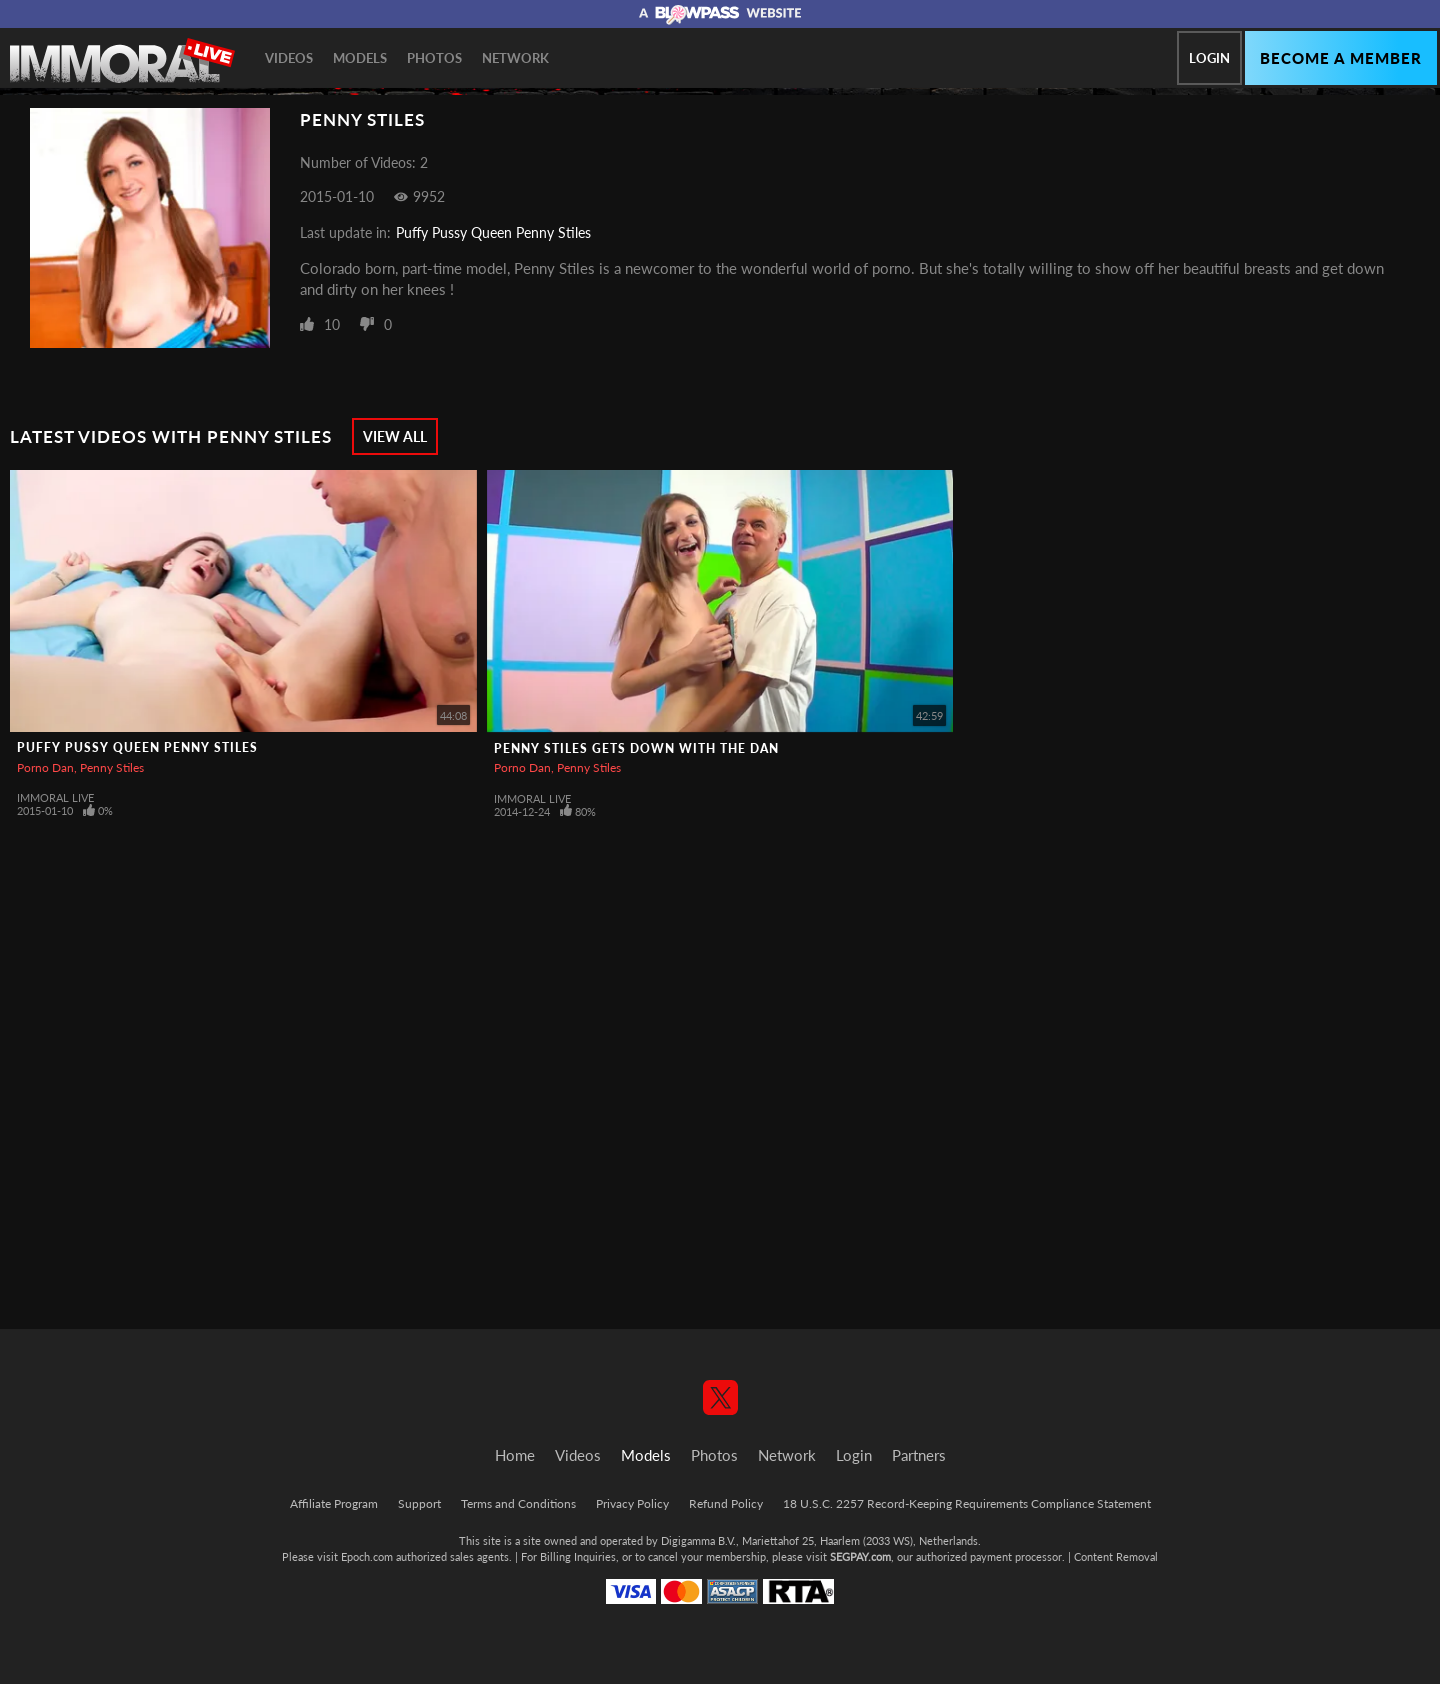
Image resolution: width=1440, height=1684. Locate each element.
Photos (434, 58)
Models (360, 58)
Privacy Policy (632, 1503)
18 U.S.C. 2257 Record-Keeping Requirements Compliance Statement (967, 1503)
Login (1209, 58)
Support (419, 1503)
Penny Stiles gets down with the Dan (636, 748)
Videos (289, 58)
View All (395, 436)
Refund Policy (726, 1503)
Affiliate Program (334, 1503)
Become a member (1341, 58)
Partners (919, 1455)
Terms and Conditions (518, 1503)
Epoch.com (367, 1556)
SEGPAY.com (860, 1556)
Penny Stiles (112, 767)
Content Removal (1116, 1556)
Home (515, 1455)
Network (515, 58)
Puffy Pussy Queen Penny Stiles (493, 232)
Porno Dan (45, 767)
